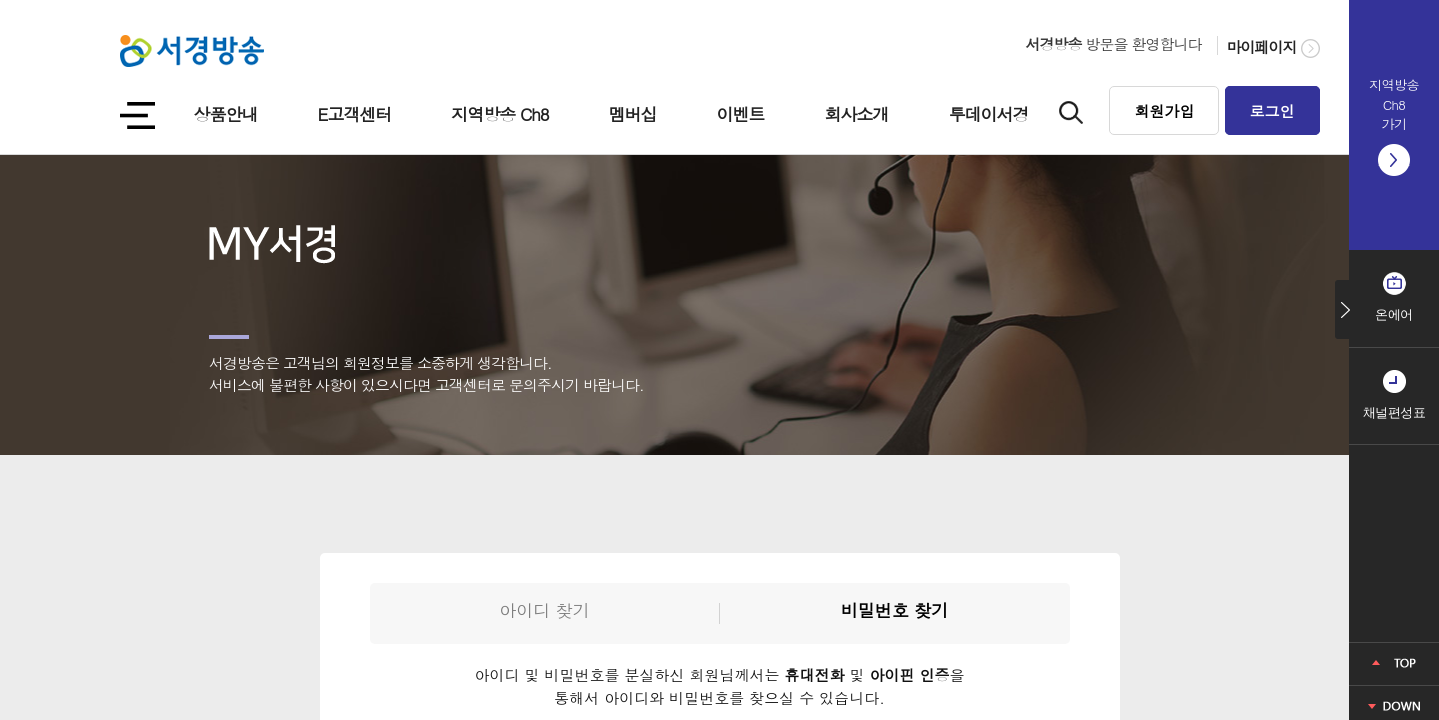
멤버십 (633, 114)
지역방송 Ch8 (499, 114)
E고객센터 (355, 114)
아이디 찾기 (544, 610)
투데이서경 (989, 114)
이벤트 (741, 114)
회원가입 (1164, 110)
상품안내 (226, 114)
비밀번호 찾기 (895, 610)
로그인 (1272, 110)
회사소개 (857, 114)
